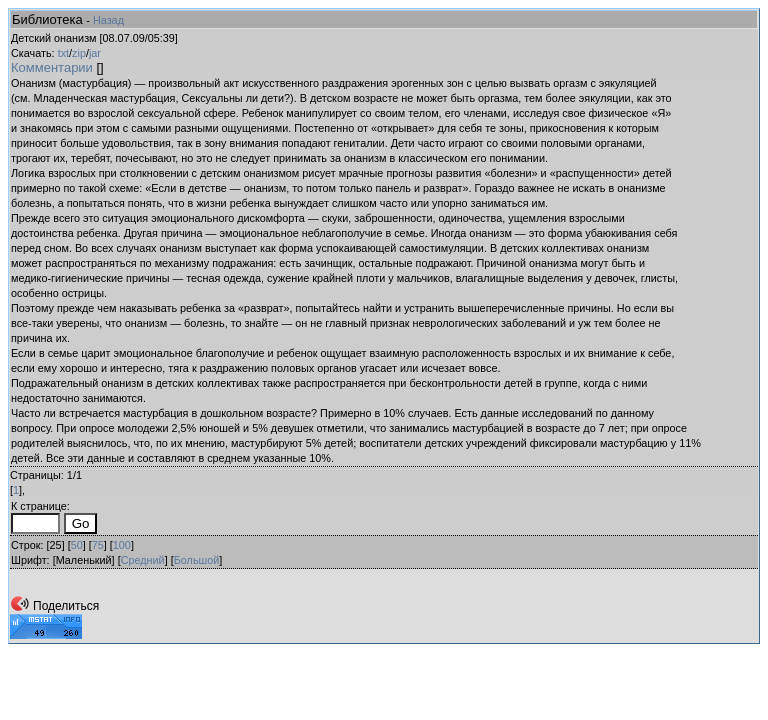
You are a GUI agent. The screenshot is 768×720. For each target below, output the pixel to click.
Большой (197, 560)
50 (77, 545)
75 (98, 545)
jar (95, 53)
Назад (108, 20)
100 (122, 545)
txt (63, 53)
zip (79, 53)
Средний (143, 560)
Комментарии (52, 67)
